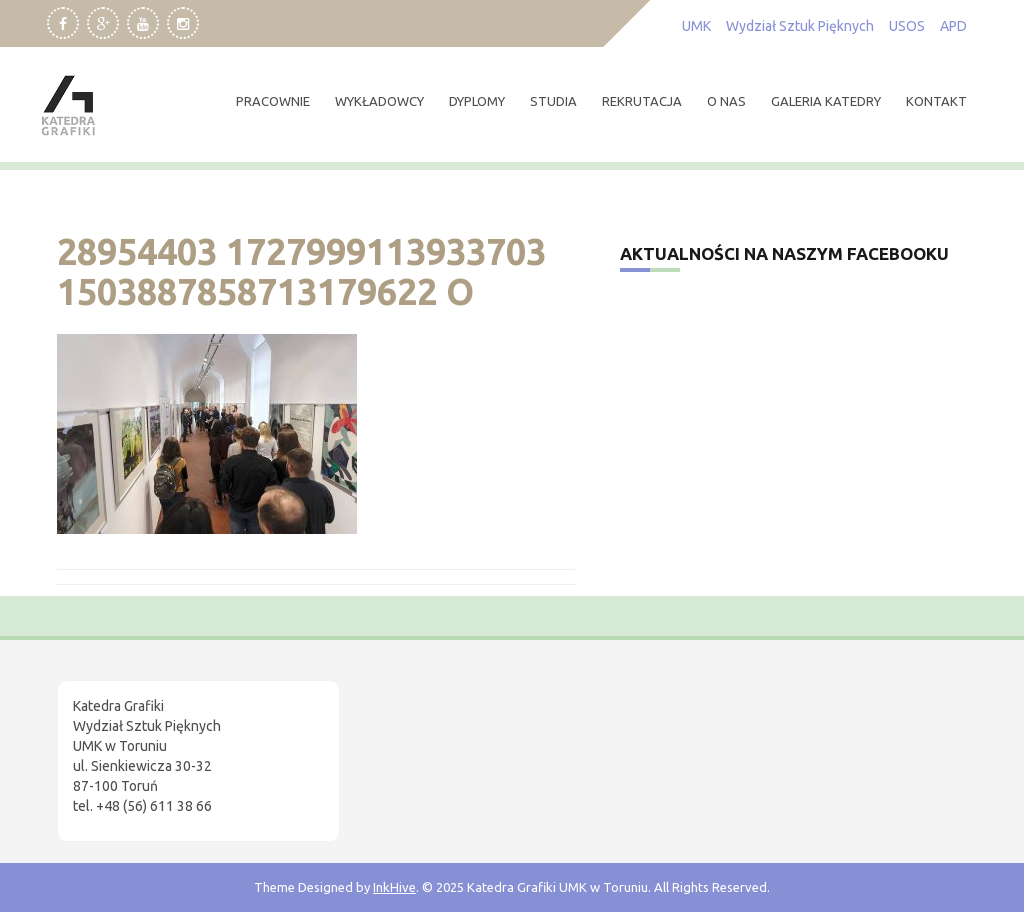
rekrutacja (642, 101)
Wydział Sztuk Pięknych (800, 26)
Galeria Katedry (826, 101)
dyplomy (477, 101)
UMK (696, 26)
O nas (726, 101)
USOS (907, 26)
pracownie (273, 101)
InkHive (394, 887)
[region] (260, 743)
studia (553, 101)
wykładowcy (379, 101)
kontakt (936, 101)
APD (953, 26)
